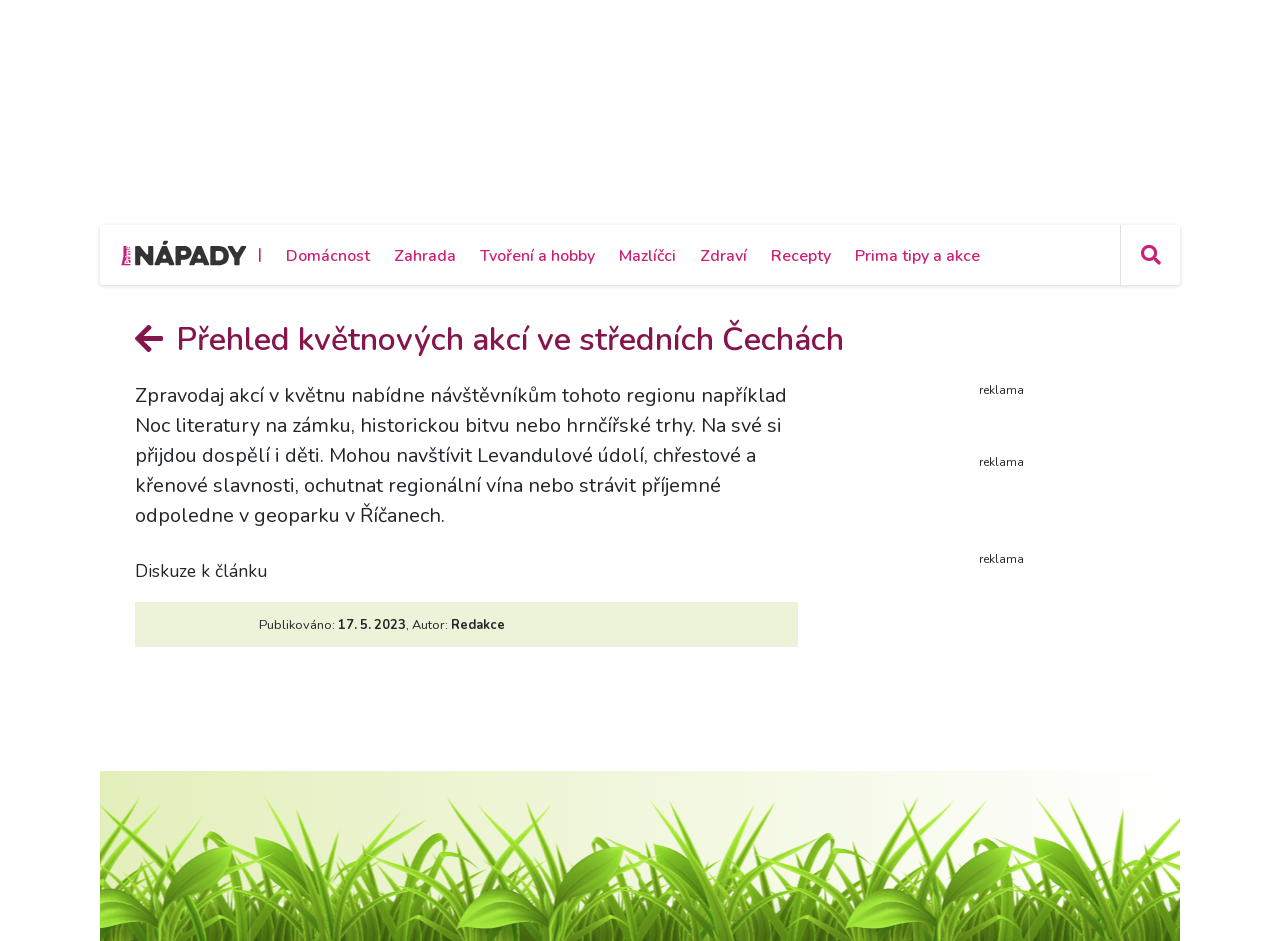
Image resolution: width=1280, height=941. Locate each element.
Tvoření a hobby (537, 256)
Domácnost (328, 256)
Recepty (801, 256)
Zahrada (425, 256)
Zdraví (723, 256)
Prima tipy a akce (917, 256)
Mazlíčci (647, 256)
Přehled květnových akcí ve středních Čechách (489, 339)
